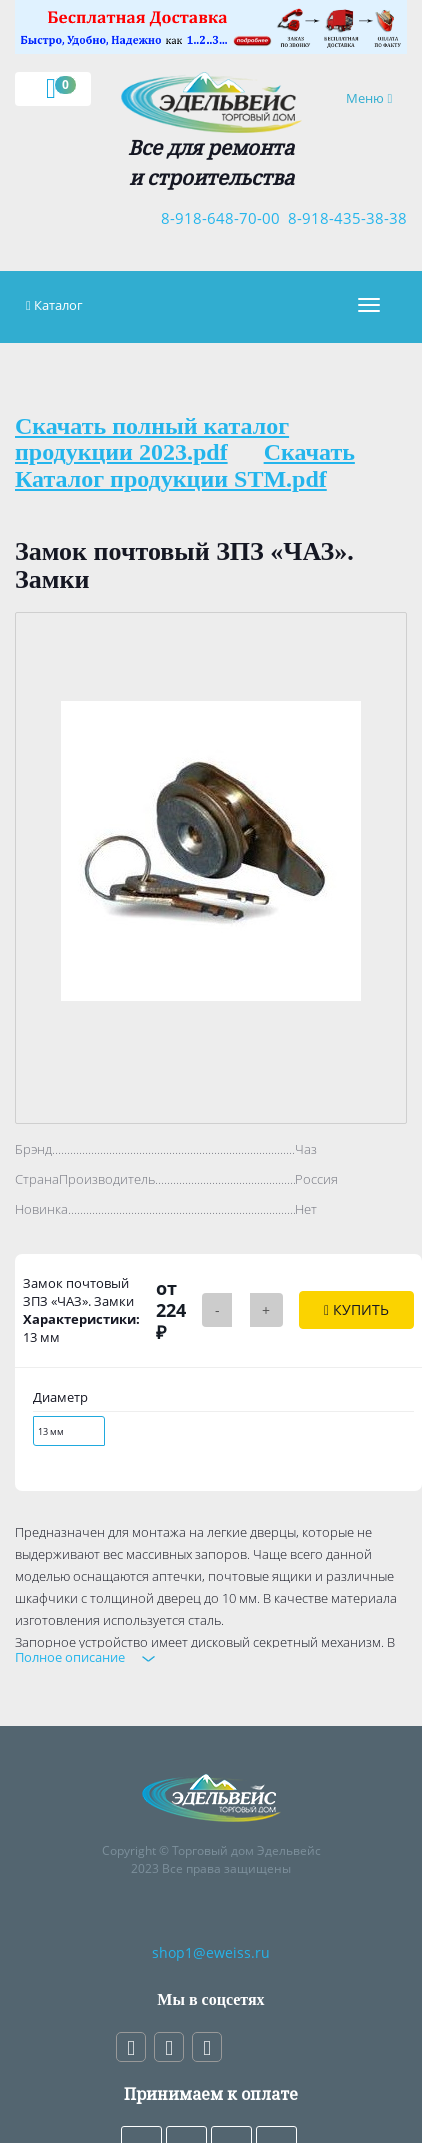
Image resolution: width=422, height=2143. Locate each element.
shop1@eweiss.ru (211, 1952)
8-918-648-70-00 (216, 218)
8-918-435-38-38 (343, 218)
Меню (376, 97)
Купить (356, 1309)
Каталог (58, 305)
